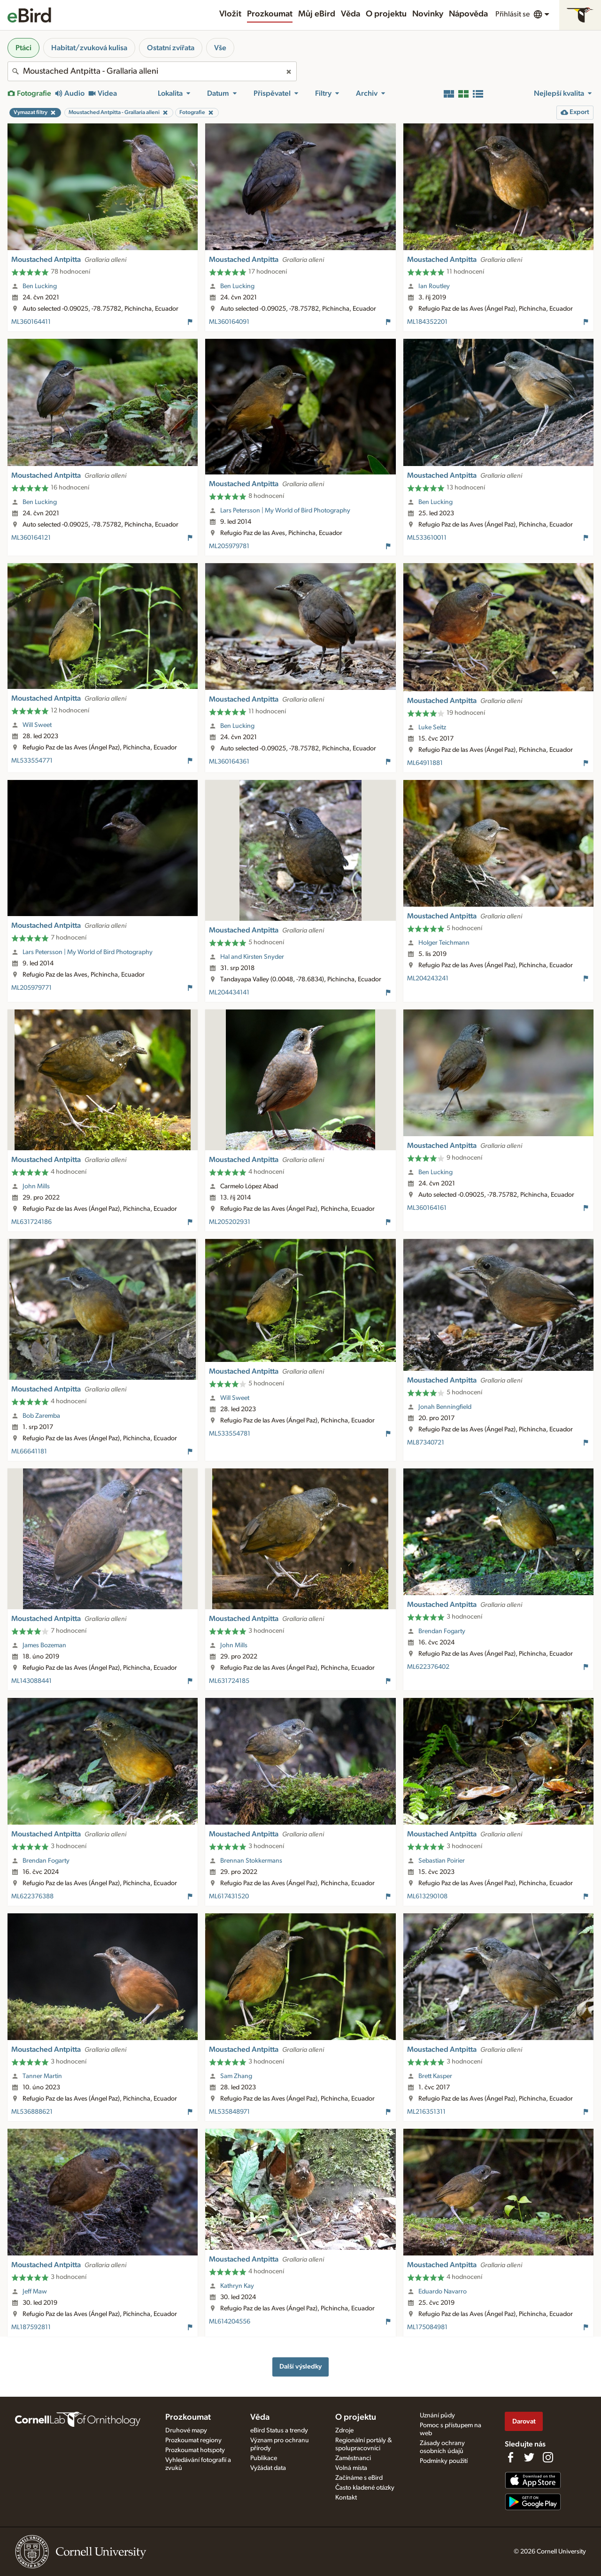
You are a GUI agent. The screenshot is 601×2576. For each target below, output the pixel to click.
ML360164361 (229, 761)
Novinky (427, 14)
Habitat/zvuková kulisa (89, 48)
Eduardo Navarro (442, 2291)
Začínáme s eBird (359, 2478)
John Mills (36, 1186)
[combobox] (152, 71)
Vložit (230, 14)
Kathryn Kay (237, 2286)
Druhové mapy (186, 2430)
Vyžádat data (268, 2468)
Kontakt (346, 2497)
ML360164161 (427, 1208)
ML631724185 (229, 1681)
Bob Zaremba (41, 1416)
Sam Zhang (236, 2076)
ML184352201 (427, 322)
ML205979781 (229, 546)
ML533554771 (32, 760)
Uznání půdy (437, 2415)
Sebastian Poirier (441, 1860)
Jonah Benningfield (444, 1407)
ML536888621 (32, 2112)
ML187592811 (31, 2327)
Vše (220, 48)
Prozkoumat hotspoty (195, 2450)
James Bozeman (44, 1645)
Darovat (524, 2421)
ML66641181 (29, 1451)
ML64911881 (425, 763)
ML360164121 (31, 538)
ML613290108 (427, 1896)
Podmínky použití (444, 2461)
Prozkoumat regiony (193, 2440)
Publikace (263, 2458)
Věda (350, 14)
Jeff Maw (35, 2291)
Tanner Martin (42, 2076)
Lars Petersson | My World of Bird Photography (285, 510)
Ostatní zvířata (170, 48)
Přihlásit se (512, 14)
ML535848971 (229, 2112)
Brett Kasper (435, 2076)
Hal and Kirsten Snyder (252, 957)
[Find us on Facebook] (510, 2457)
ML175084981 (427, 2327)
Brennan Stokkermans (251, 1860)
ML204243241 (427, 978)
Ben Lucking (40, 286)
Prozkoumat (270, 14)
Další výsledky (300, 2366)
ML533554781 (229, 1433)
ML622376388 (32, 1896)
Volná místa (351, 2468)
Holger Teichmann (444, 943)
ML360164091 (229, 322)
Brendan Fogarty (441, 1631)
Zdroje (344, 2430)
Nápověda (468, 14)
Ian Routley (434, 286)
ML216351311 (426, 2112)
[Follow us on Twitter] (529, 2457)
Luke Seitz (432, 727)
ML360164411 (31, 322)
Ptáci (23, 48)
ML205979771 (31, 988)
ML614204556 (229, 2321)
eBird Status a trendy (279, 2430)
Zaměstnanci (353, 2458)
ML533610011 (427, 538)
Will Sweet (37, 725)
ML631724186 (31, 1222)
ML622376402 (428, 1667)
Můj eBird (316, 14)
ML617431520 (229, 1896)
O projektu (386, 14)
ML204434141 (229, 992)
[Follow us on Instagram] (548, 2457)
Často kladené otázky (364, 2487)
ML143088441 (31, 1681)
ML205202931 (229, 1222)
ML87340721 (425, 1442)
